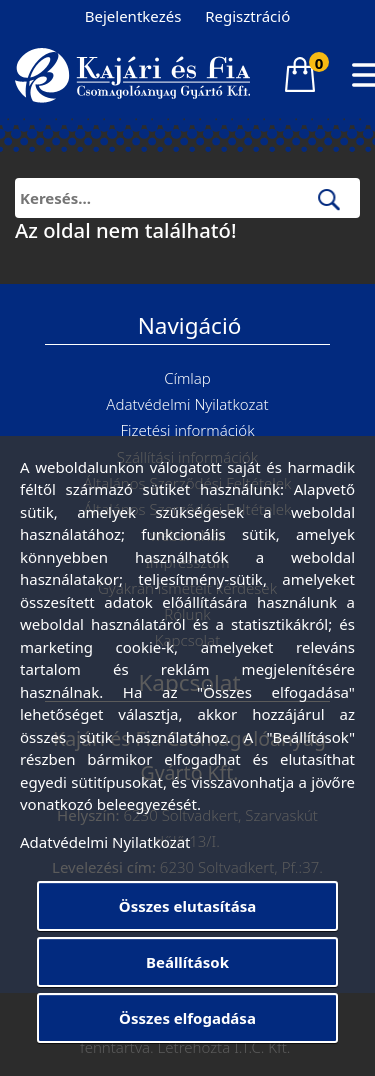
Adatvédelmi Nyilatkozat (187, 404)
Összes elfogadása (187, 1018)
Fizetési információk (187, 430)
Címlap (187, 378)
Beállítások (187, 962)
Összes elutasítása (187, 906)
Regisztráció (247, 16)
